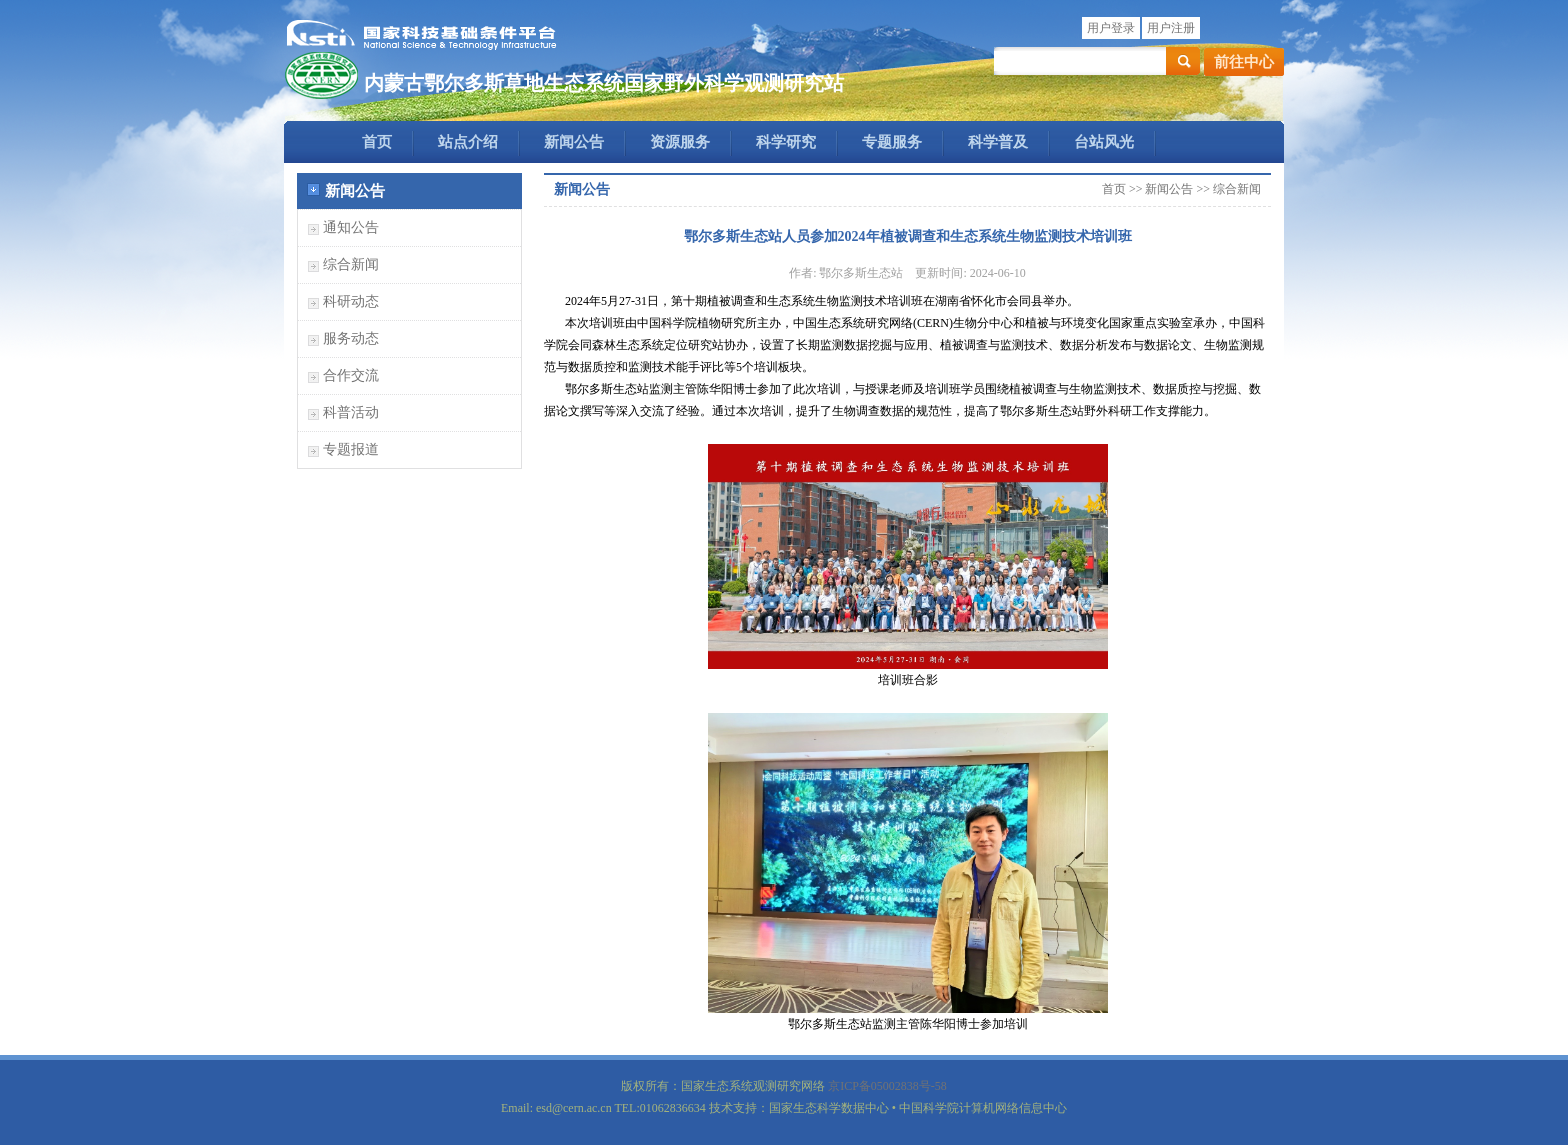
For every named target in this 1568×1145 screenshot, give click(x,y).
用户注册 (1171, 28)
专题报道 (351, 449)
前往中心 (1244, 62)
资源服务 (680, 142)
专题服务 (892, 142)
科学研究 (786, 142)
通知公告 (351, 227)
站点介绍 (468, 142)
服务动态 (351, 338)
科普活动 (351, 412)
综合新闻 (351, 264)
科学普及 (998, 142)
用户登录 (1111, 28)
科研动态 (351, 301)
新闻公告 (574, 142)
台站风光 (1104, 142)
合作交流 (351, 375)
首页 (377, 142)
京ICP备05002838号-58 (887, 1086)
